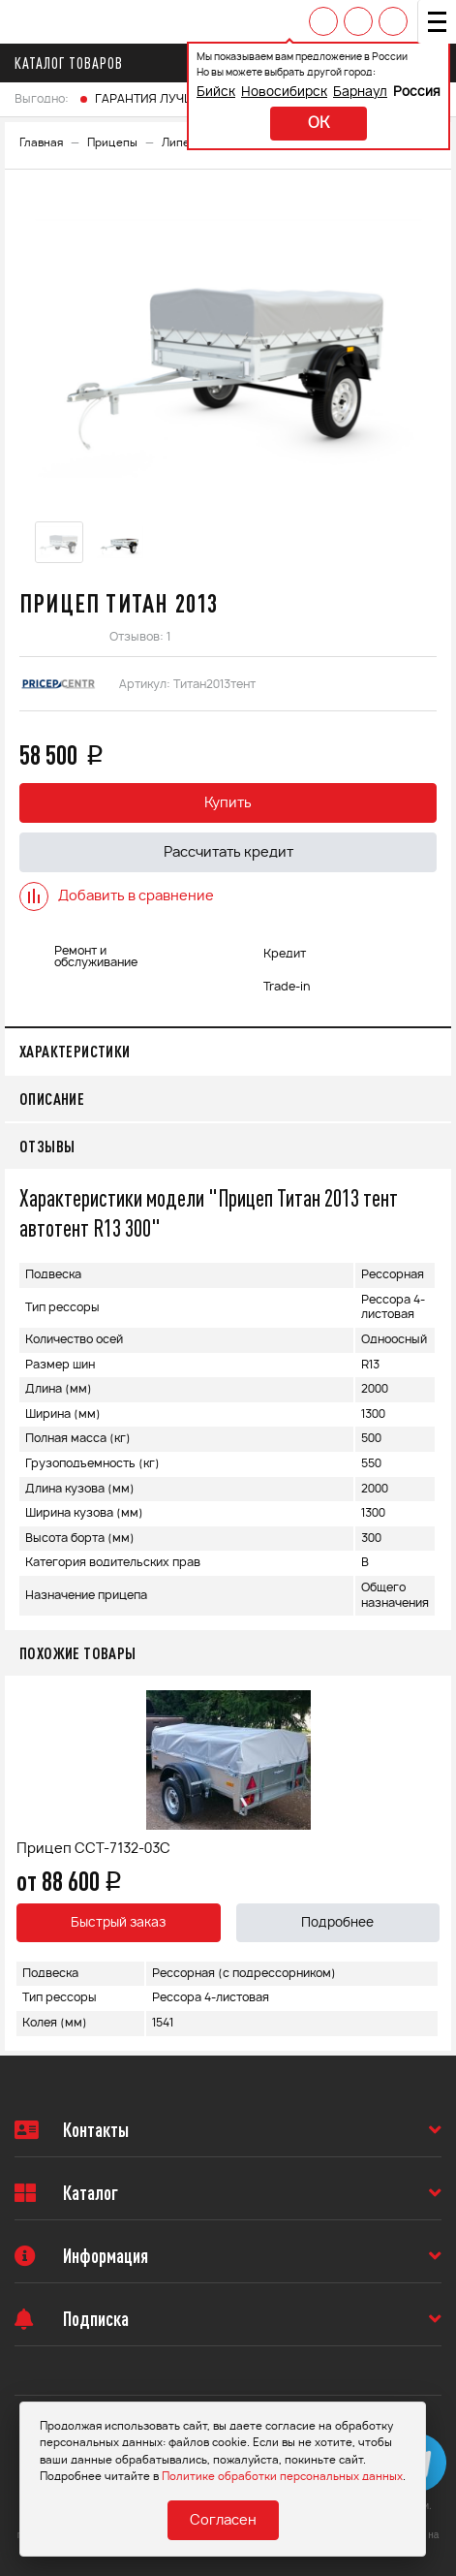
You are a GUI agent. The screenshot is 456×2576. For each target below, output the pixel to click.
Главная (41, 143)
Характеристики (75, 1051)
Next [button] (431, 1863)
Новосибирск (284, 92)
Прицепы (112, 143)
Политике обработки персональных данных (282, 2476)
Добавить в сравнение (116, 896)
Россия (417, 92)
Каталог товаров (74, 63)
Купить (228, 803)
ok (318, 123)
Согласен (223, 2521)
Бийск (216, 92)
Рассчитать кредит (228, 853)
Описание (51, 1098)
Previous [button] (24, 1863)
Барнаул (360, 92)
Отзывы (47, 1146)
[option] (228, 348)
